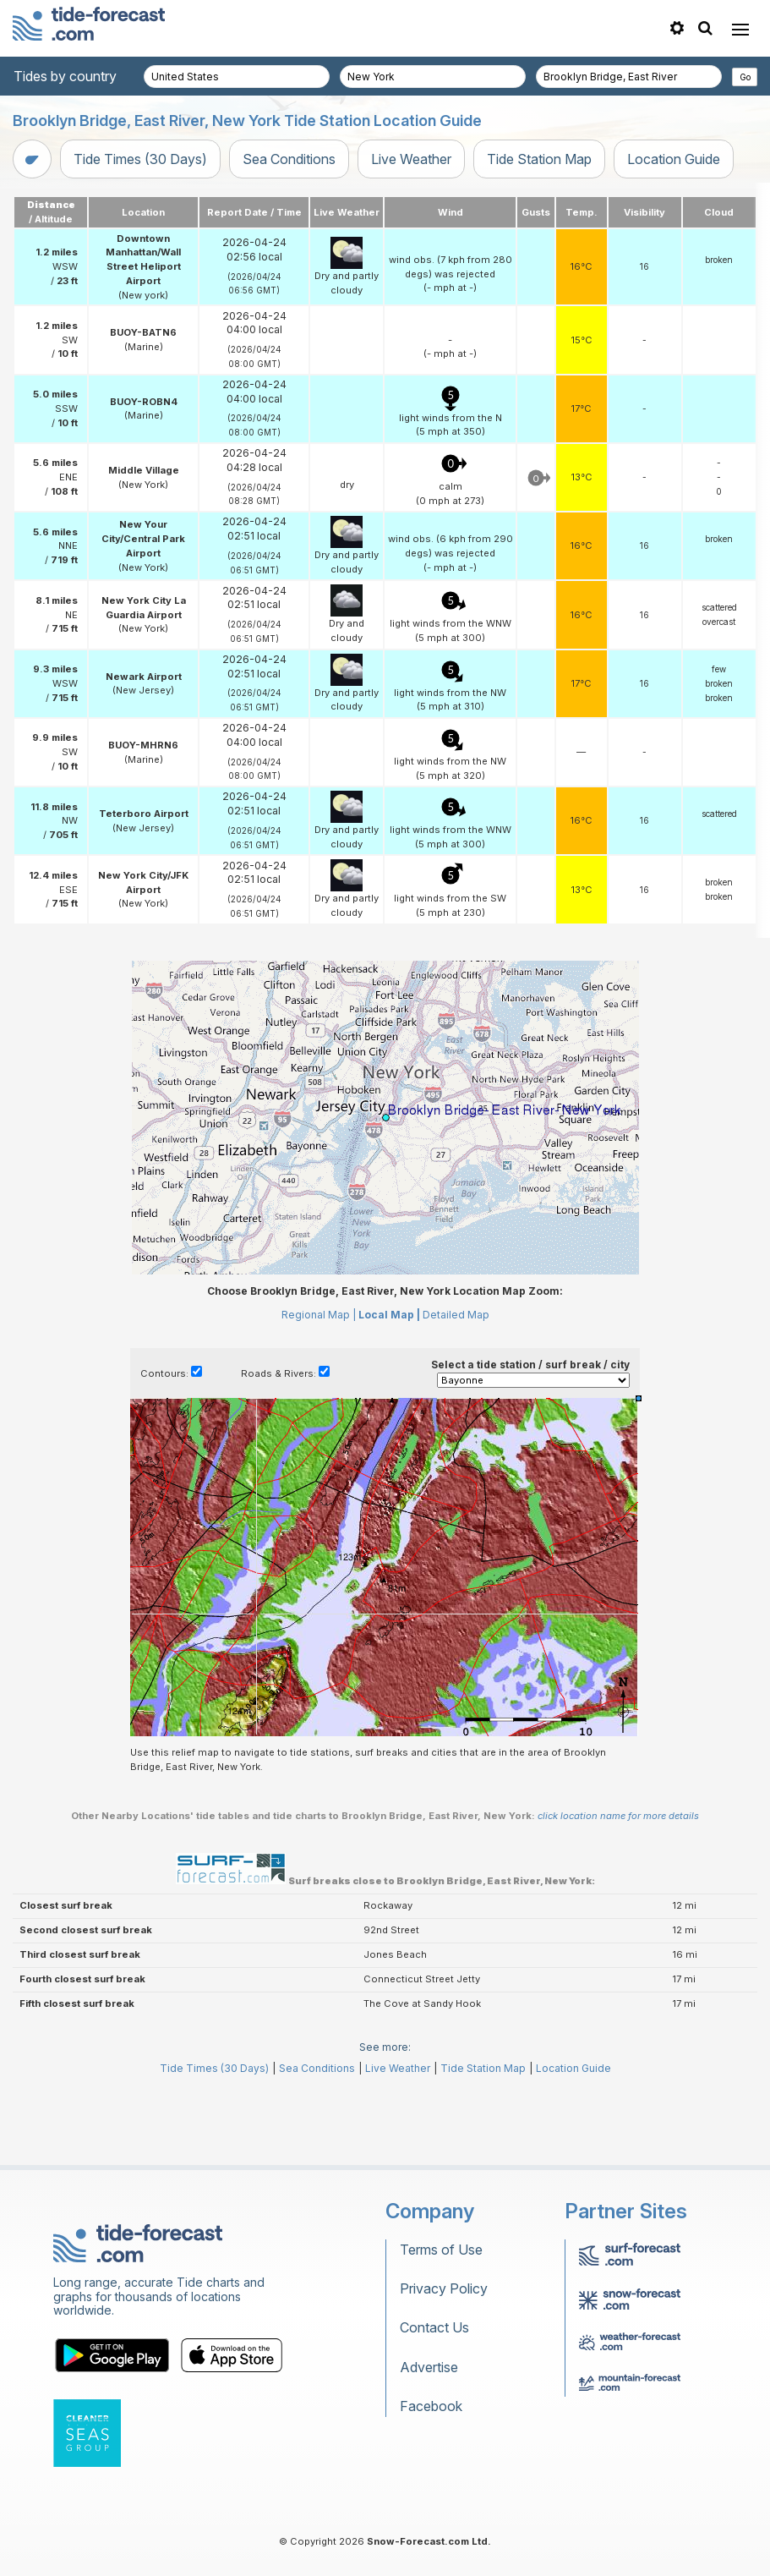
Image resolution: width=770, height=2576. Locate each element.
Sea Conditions (289, 159)
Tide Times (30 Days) (140, 159)
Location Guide (673, 159)
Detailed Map (456, 1390)
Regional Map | (318, 1390)
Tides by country (65, 76)
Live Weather (411, 159)
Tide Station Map (539, 159)
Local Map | (389, 1390)
